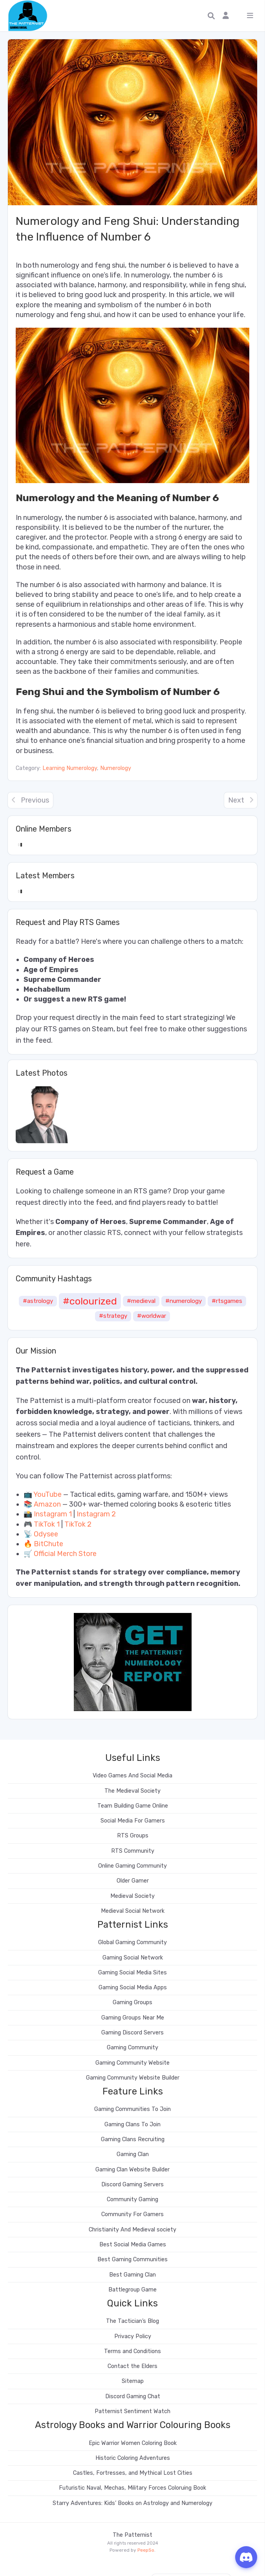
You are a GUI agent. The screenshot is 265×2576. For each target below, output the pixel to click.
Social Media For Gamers (133, 1820)
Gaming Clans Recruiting (132, 2139)
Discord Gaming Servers (132, 2184)
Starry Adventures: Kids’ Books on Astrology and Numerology (132, 2503)
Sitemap (133, 2381)
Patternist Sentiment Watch (132, 2411)
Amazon (47, 1504)
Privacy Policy (132, 2336)
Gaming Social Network (132, 1957)
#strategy (113, 1315)
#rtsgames (227, 1300)
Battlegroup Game (132, 2289)
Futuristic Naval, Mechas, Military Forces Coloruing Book (132, 2488)
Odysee (46, 1534)
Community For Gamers (132, 2214)
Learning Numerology (69, 768)
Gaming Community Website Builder (132, 2077)
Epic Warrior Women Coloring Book (133, 2443)
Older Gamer (133, 1880)
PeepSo (145, 2550)
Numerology (115, 768)
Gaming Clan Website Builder (132, 2169)
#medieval (141, 1300)
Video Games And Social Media (132, 1775)
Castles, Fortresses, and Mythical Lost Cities (132, 2473)
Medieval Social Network (132, 1911)
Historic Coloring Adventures (132, 2458)
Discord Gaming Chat (132, 2396)
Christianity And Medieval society (132, 2229)
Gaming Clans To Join (132, 2124)
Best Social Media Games (132, 2244)
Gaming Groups (132, 2002)
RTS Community (132, 1851)
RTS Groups (132, 1835)
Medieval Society (132, 1896)
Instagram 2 (96, 1514)
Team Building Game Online (132, 1805)
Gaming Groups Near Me (132, 2017)
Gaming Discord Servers (132, 2032)
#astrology (38, 1300)
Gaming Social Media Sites (132, 1972)
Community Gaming (132, 2199)
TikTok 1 (47, 1524)
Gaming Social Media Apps (133, 1987)
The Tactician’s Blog (132, 2321)
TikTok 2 (77, 1524)
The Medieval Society (132, 1791)
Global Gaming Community (132, 1942)
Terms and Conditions (132, 2351)
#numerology (183, 1300)
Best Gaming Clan (132, 2274)
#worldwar (151, 1315)
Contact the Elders (132, 2366)
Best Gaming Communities (132, 2259)
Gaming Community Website (132, 2063)
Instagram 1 (53, 1514)
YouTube (47, 1494)
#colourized (90, 1301)
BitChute (48, 1544)
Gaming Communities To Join (132, 2109)
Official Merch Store (65, 1553)
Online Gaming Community (132, 1866)
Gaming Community (132, 2047)
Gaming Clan (133, 2154)
